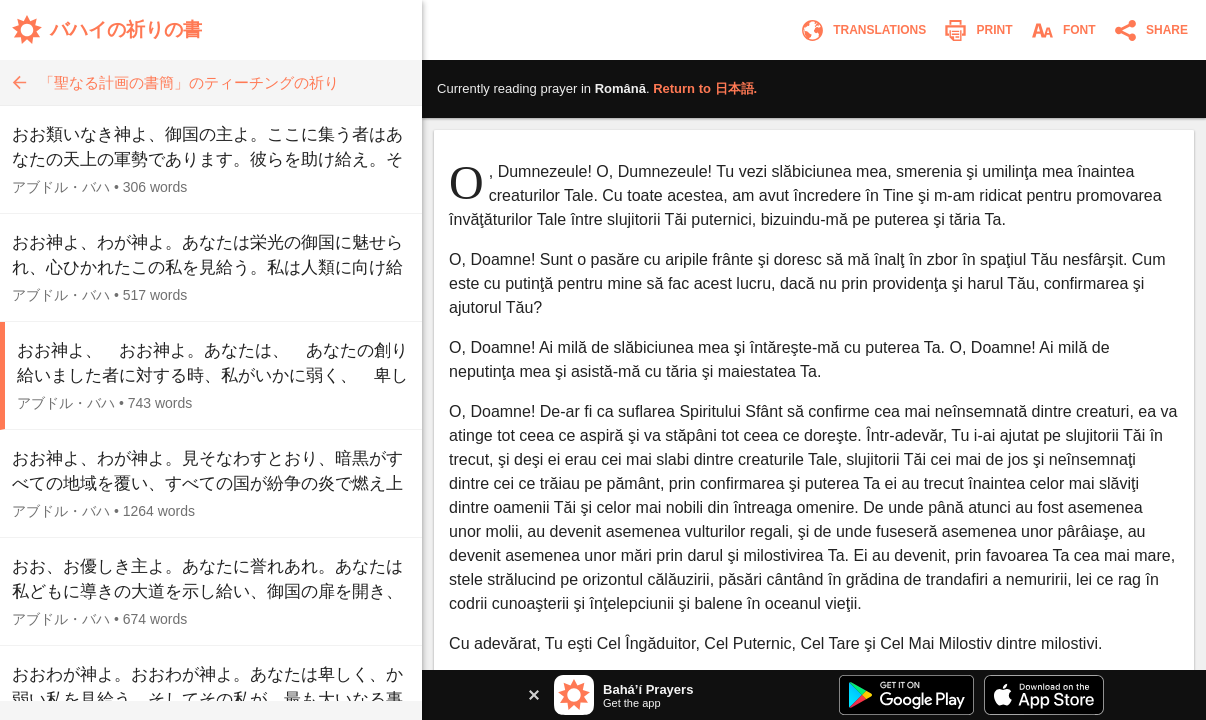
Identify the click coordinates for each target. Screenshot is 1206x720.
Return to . (705, 88)
